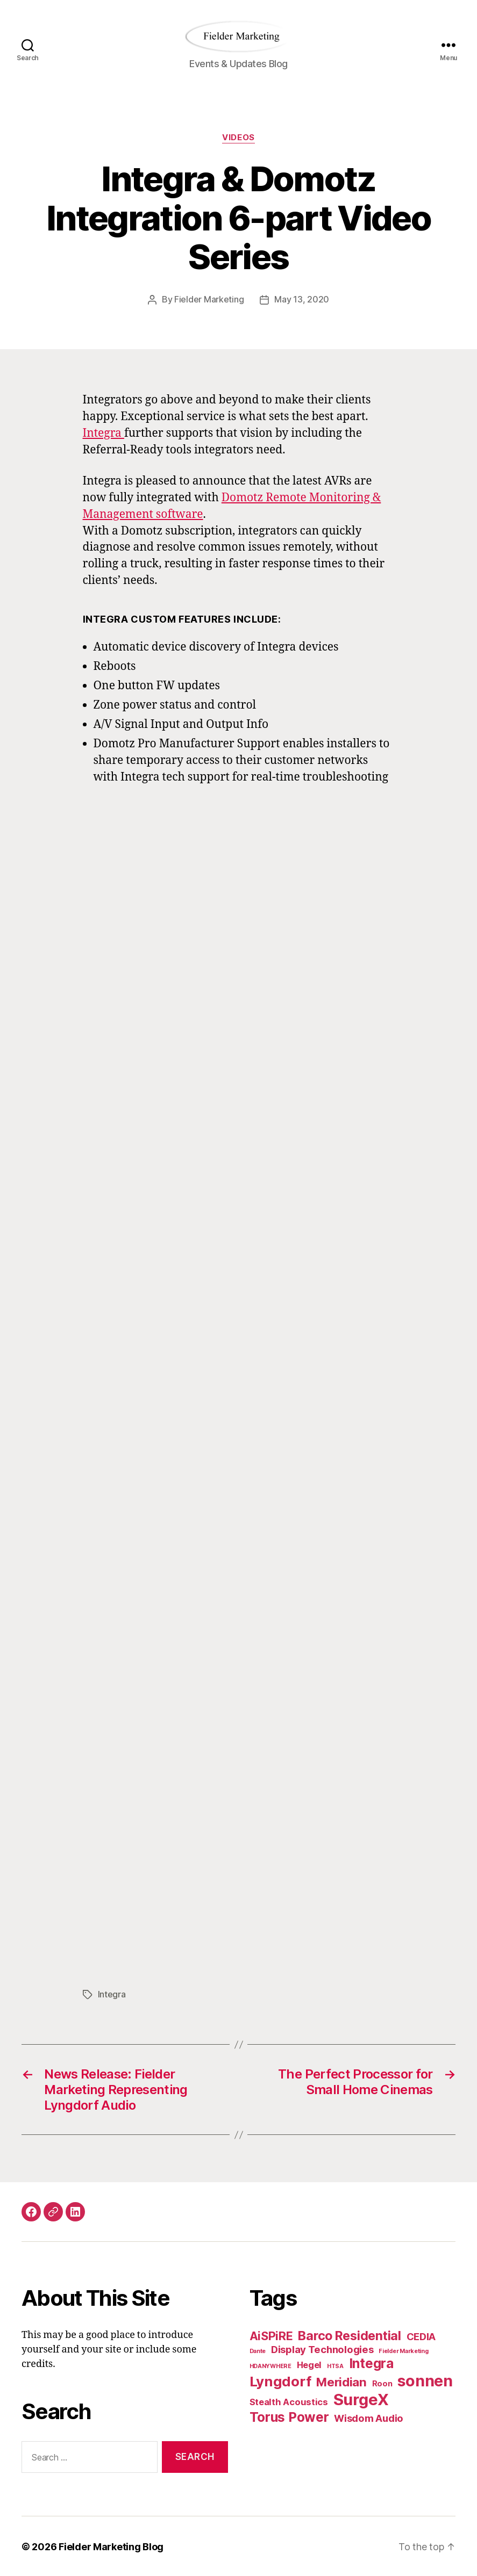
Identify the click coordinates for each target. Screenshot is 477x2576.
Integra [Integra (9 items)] (371, 2362)
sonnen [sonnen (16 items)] (424, 2379)
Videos (238, 137)
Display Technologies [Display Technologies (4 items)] (322, 2348)
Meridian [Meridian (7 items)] (341, 2380)
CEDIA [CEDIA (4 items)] (421, 2335)
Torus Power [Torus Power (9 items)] (289, 2416)
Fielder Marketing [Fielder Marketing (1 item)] (403, 2350)
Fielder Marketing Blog (111, 2545)
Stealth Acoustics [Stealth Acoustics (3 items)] (289, 2400)
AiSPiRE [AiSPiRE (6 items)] (271, 2335)
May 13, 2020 (301, 299)
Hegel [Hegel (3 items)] (309, 2363)
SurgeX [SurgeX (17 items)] (361, 2398)
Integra (103, 432)
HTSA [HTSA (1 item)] (335, 2365)
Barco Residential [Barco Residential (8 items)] (349, 2334)
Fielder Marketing (209, 299)
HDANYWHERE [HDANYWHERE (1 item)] (270, 2365)
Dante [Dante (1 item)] (258, 2350)
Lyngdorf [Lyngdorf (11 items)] (280, 2380)
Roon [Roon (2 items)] (382, 2382)
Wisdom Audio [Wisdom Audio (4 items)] (368, 2417)
